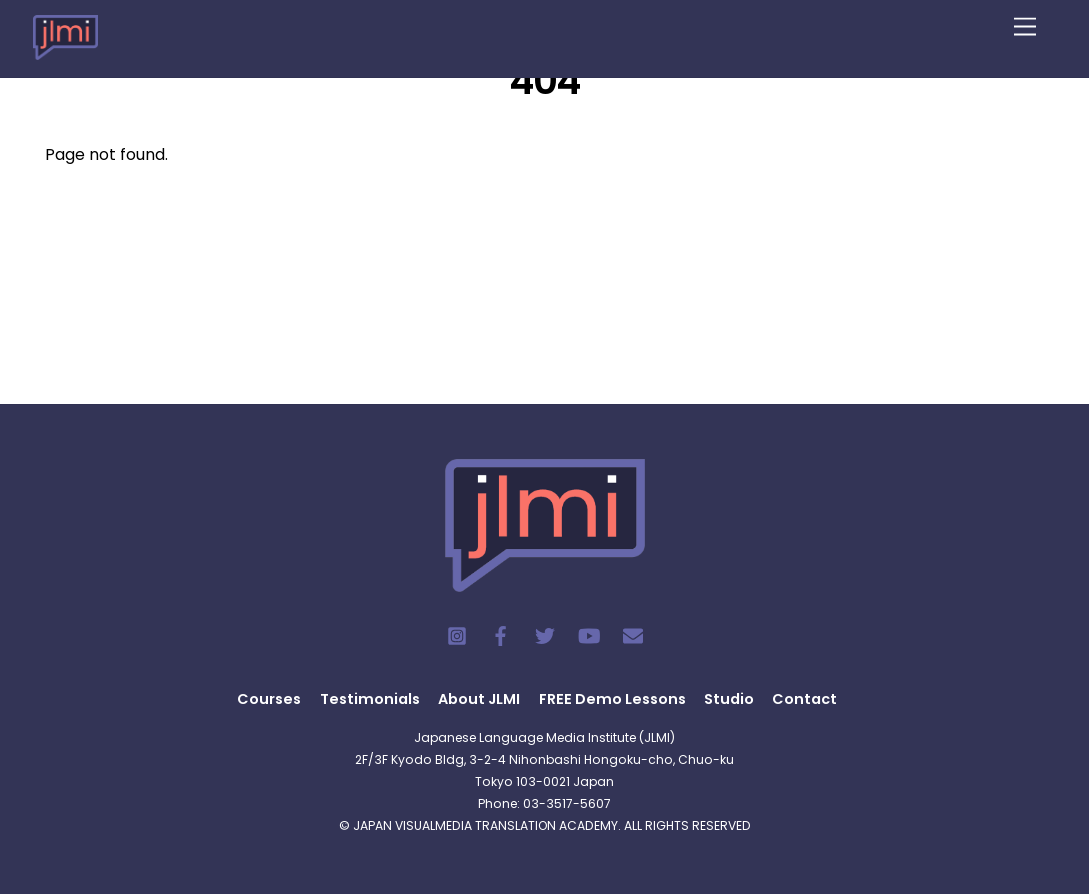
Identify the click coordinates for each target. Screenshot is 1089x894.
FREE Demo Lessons (612, 699)
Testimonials (370, 699)
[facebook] (501, 635)
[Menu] (1025, 27)
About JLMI (479, 699)
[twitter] (545, 635)
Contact (804, 699)
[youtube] (589, 635)
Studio (729, 699)
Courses (269, 699)
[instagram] (457, 635)
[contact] (633, 635)
